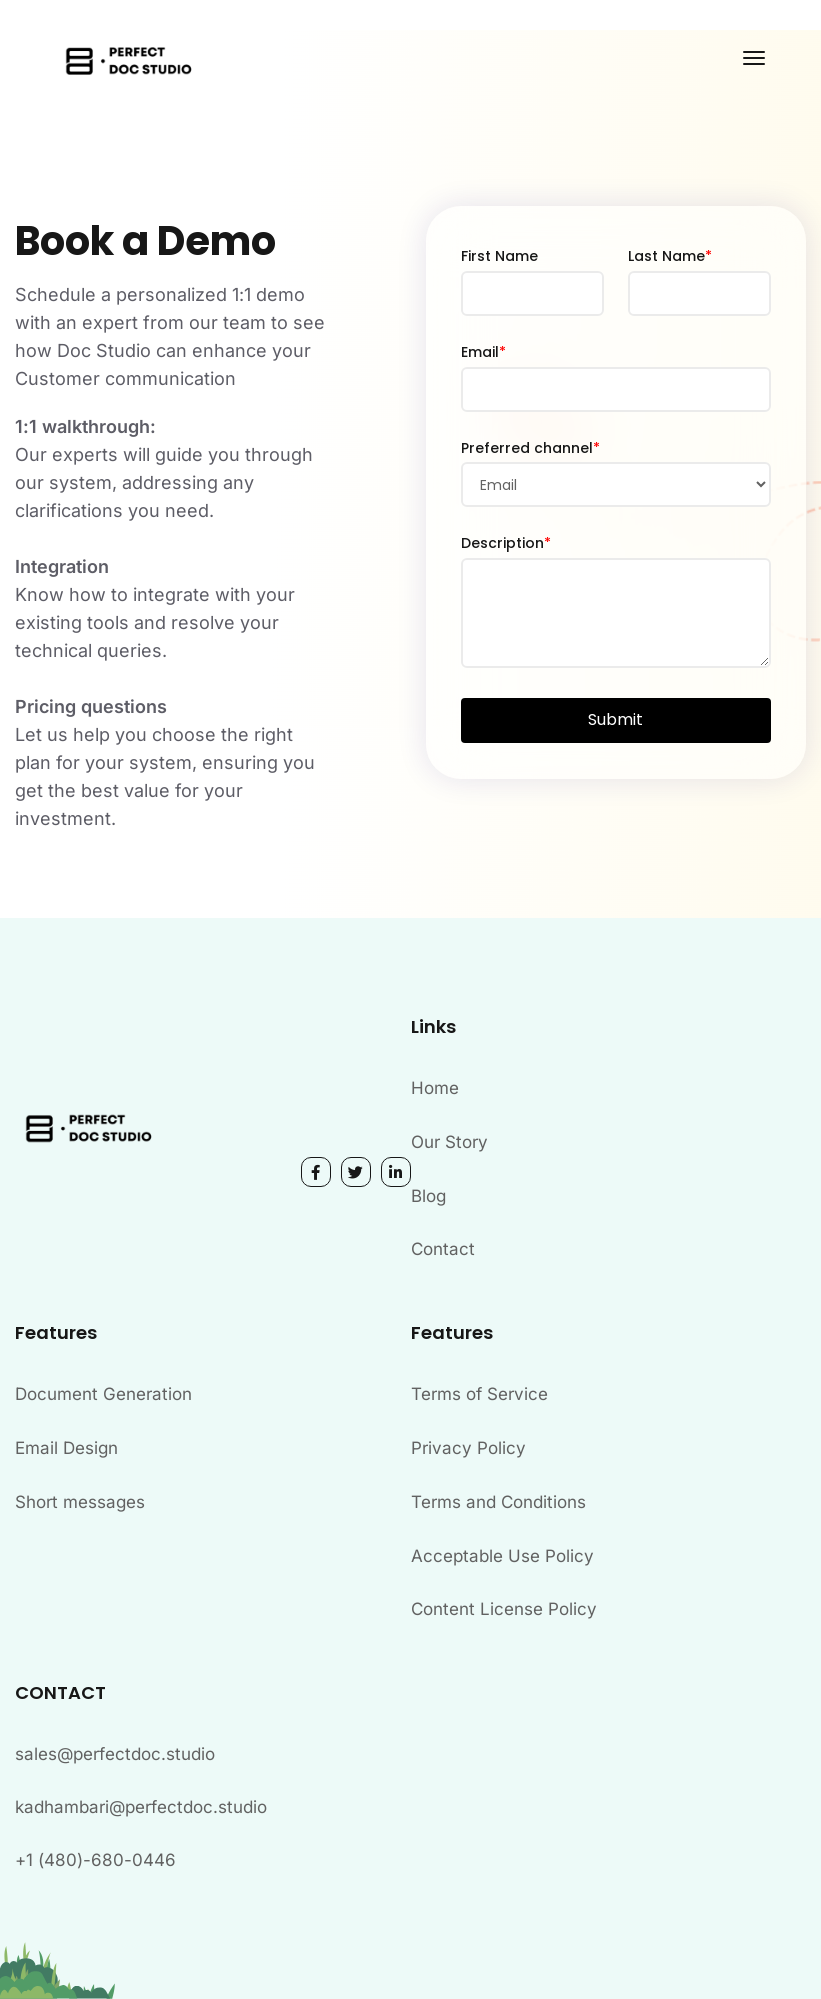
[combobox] (616, 484)
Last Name (670, 256)
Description (506, 543)
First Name (499, 256)
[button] (616, 720)
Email (483, 352)
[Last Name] (699, 293)
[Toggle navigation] (754, 58)
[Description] (616, 613)
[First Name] (532, 293)
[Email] (616, 389)
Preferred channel (530, 448)
